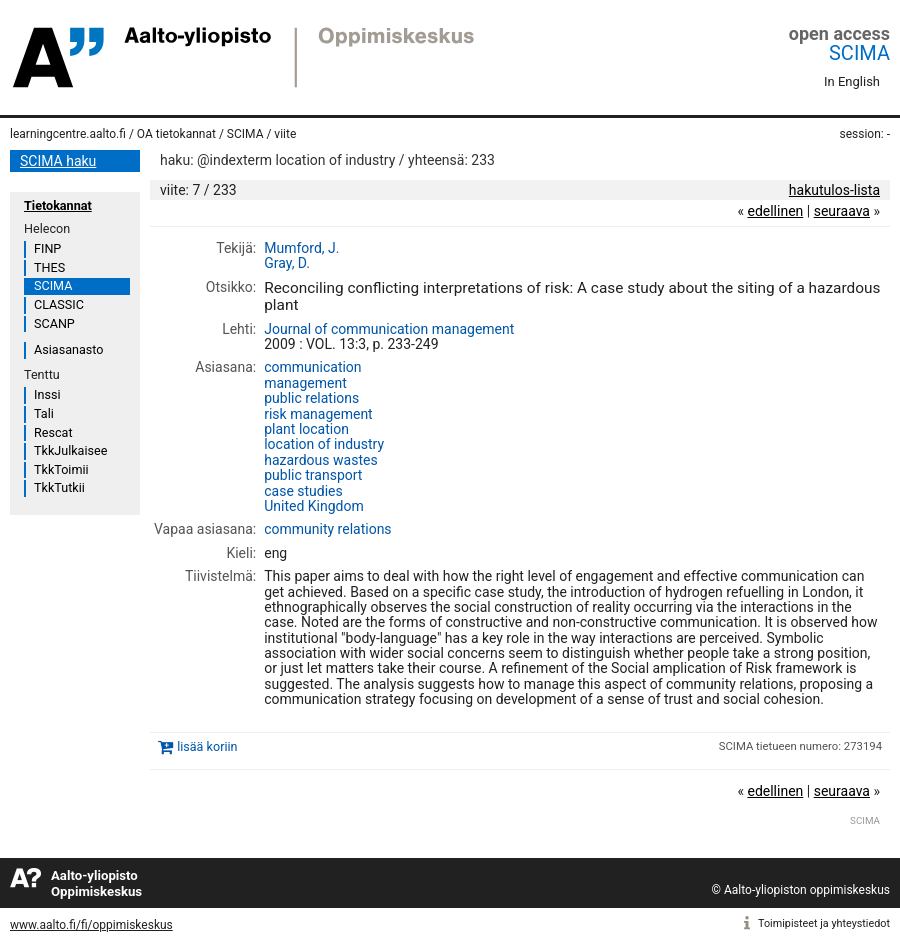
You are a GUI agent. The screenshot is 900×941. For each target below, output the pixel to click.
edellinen (775, 211)
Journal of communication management (389, 329)
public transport (313, 475)
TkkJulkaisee (70, 450)
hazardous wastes (320, 460)
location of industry (324, 444)
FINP (47, 248)
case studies (303, 491)
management (305, 383)
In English (852, 81)
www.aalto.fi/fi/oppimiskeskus (91, 925)
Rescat (53, 432)
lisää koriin (207, 746)
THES (49, 267)
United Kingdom (314, 506)
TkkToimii (61, 469)
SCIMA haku (58, 161)
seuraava (842, 211)
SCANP (54, 323)
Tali (44, 413)
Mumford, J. (301, 248)
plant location (306, 429)
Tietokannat (58, 205)
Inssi (47, 394)
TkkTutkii (59, 487)
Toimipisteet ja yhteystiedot (824, 923)
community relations (327, 529)
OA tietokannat (176, 134)
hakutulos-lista (834, 190)
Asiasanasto (68, 349)
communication (312, 367)
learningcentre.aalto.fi (68, 134)
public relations (311, 398)
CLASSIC (59, 304)
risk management (318, 414)
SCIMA (859, 53)
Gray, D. (287, 263)
